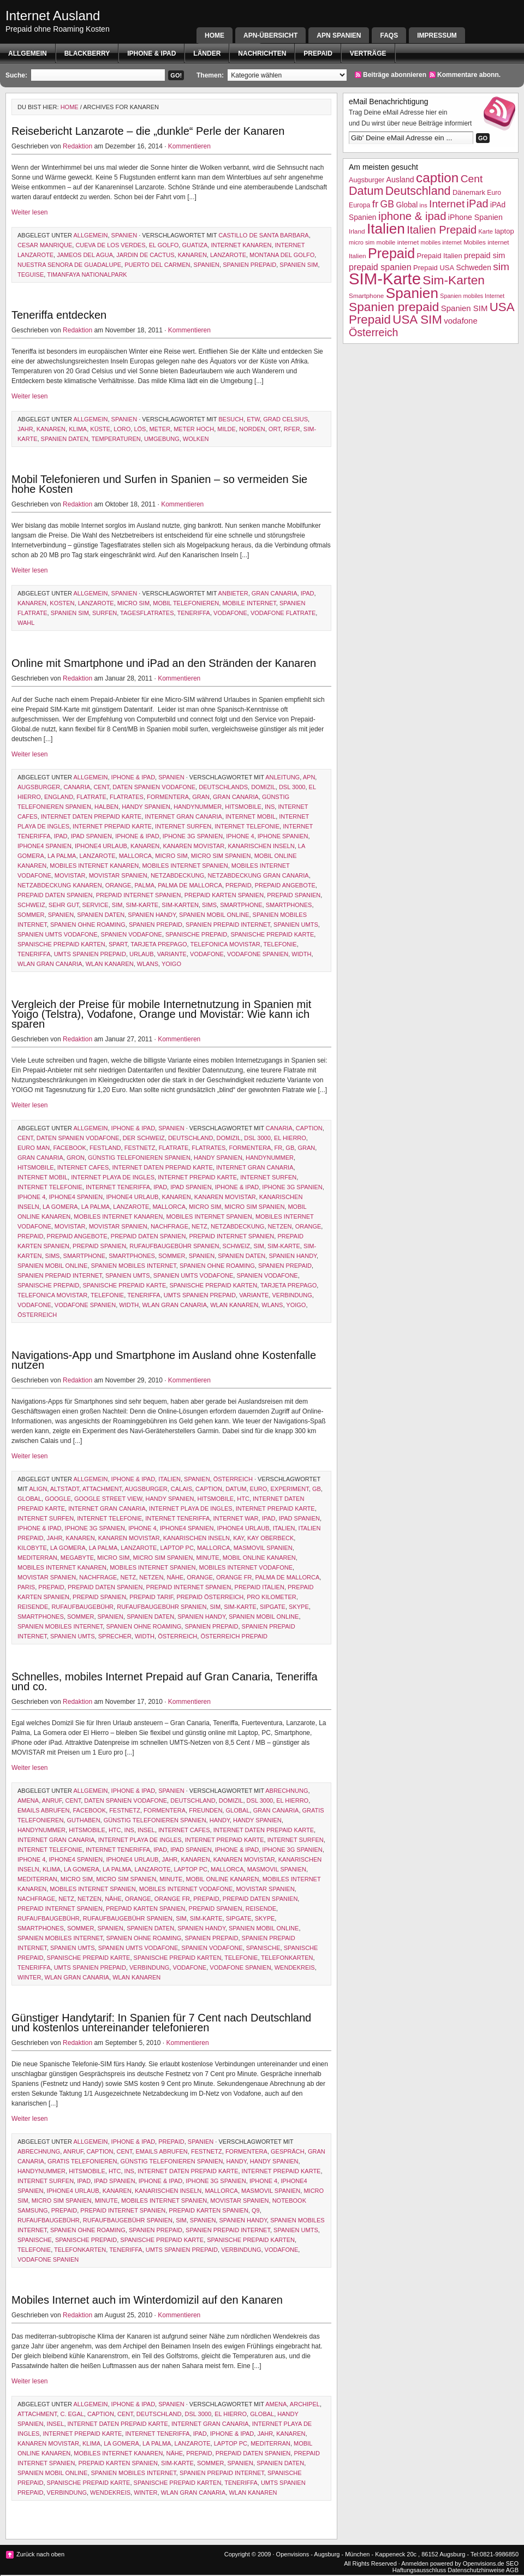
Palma (144, 885)
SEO (512, 2563)
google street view (108, 1498)
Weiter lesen (29, 212)
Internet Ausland (52, 15)
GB (289, 1147)
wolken (196, 439)
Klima (78, 429)
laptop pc (177, 1548)
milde (226, 429)
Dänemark (468, 192)
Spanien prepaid (249, 264)
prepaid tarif (151, 1597)
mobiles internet (441, 242)
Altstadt (64, 1489)
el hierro (290, 1138)
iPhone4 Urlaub (101, 846)
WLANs (147, 964)
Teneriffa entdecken (58, 315)
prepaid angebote (285, 885)
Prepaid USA (433, 268)
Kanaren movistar (193, 846)
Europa (359, 205)
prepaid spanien (293, 895)
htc (243, 1498)
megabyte (77, 1557)
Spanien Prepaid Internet (228, 924)
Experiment (289, 1489)
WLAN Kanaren (110, 964)
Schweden (473, 268)
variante (172, 954)
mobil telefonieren (186, 603)
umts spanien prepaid (90, 954)
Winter (29, 1977)
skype (299, 1606)
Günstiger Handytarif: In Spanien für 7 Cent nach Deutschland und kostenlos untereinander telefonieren (161, 2023)
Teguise (30, 274)
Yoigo (171, 964)
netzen (280, 1226)
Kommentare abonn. (469, 75)
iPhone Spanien (283, 836)
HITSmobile (243, 806)
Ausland (400, 179)
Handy (220, 1820)
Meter (160, 429)
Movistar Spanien (118, 875)
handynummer (198, 806)
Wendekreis (295, 1967)
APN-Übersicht (270, 35)
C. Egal (72, 2414)
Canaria (76, 787)
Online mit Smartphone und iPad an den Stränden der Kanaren (163, 663)
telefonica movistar (225, 944)
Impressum (437, 35)
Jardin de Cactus (145, 255)
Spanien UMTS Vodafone (57, 934)
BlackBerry (87, 53)
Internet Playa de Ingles (112, 1177)
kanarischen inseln (261, 846)
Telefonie (280, 944)
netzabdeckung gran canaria (257, 875)
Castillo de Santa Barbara (263, 235)
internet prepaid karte (112, 826)
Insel (146, 1830)
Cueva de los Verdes (110, 245)
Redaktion (77, 146)
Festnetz (140, 1147)
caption (309, 1128)
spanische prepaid (196, 934)
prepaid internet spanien (138, 895)
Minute (207, 1557)
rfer (292, 429)
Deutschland (190, 1138)
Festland (105, 1147)
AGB (512, 2570)
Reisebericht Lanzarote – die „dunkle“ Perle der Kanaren (147, 131)
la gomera (60, 1206)
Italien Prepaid (442, 230)
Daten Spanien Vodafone (153, 787)
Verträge (368, 53)
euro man (33, 1147)
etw (253, 419)
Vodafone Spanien (257, 954)
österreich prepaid (233, 1636)
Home (214, 35)
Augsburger (38, 787)
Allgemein (27, 53)
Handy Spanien (146, 806)
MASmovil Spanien (263, 1548)
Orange (118, 885)
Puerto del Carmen (157, 264)
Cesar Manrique (44, 245)
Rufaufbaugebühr (82, 1606)
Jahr (25, 429)
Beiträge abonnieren (394, 75)
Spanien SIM (298, 264)
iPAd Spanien (91, 836)
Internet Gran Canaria (183, 816)
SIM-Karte (142, 905)
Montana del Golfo (281, 255)
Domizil (263, 787)
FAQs (389, 35)
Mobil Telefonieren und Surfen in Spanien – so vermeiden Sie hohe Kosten (159, 484)
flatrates (127, 797)
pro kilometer (271, 1597)
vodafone (230, 613)
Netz (199, 1226)
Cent (101, 787)
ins (270, 806)
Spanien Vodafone (131, 934)
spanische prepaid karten (61, 944)
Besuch (230, 419)
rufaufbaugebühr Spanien (174, 1246)
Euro (258, 1489)
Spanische (263, 1948)
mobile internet (249, 603)
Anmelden (414, 2563)
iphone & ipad (151, 53)
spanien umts (295, 924)
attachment (102, 1489)
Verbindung (292, 1295)
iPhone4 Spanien (44, 846)
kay (238, 1538)
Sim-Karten (180, 905)
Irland (357, 231)
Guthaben (83, 1820)
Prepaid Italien (259, 1587)
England (58, 797)
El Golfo (164, 245)
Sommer (31, 914)
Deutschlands (223, 787)
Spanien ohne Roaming (88, 924)
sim (117, 905)
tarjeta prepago (158, 944)
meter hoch (194, 429)
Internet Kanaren (241, 245)
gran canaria (274, 593)
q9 (256, 2210)
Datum (235, 1489)
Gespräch (288, 2151)
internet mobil (250, 816)
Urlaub (141, 954)
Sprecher (115, 1636)
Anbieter (233, 593)
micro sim (133, 603)
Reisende (32, 1606)
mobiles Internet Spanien (185, 865)
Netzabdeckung (177, 875)
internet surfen (183, 826)
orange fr (234, 1577)
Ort (275, 429)
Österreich (37, 1314)
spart (118, 944)
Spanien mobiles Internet (133, 1265)
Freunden (205, 1810)
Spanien (124, 235)
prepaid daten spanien (55, 895)
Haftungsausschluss (419, 2570)
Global (29, 1498)
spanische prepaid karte (272, 934)
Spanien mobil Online (214, 914)
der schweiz (144, 1138)
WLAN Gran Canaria (49, 964)
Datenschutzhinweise (476, 2570)
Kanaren (192, 255)
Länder (207, 53)
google (58, 1498)
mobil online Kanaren (259, 1557)
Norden (252, 429)
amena (28, 1800)
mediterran (37, 1557)
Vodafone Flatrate (283, 613)
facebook (69, 1147)
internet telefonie (247, 826)
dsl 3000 (292, 787)
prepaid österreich (209, 1597)
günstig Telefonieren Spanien (139, 1157)
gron (76, 1157)
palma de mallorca (190, 885)
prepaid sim (484, 255)
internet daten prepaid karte (91, 816)
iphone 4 (240, 836)
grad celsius (285, 419)
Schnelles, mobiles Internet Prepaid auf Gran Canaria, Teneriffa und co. (164, 1681)
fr (279, 1147)
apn (309, 777)
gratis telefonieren (82, 2161)
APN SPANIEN (339, 35)
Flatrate (91, 797)
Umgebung (162, 439)
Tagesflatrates (147, 613)
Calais (181, 1489)
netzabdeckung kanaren (59, 885)
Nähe (174, 1577)
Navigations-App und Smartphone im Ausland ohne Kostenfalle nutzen (163, 1360)
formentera (168, 797)
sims (209, 905)
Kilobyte (32, 1548)
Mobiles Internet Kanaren (94, 865)
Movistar (70, 875)
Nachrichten (262, 53)
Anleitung (282, 777)
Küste (100, 429)
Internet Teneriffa (118, 1187)
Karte (485, 231)
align (38, 1489)
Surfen (104, 613)
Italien (169, 1479)
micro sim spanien (221, 855)
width (301, 954)
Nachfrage (169, 1226)
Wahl (25, 622)
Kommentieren (189, 146)
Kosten (62, 603)
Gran (201, 797)
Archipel (305, 2404)
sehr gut (64, 905)
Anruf (52, 1800)
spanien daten (64, 439)
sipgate (272, 1606)
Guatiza (194, 245)
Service (95, 905)
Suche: (16, 75)
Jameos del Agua (85, 255)
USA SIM (417, 319)
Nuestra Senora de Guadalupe (69, 264)
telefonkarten (287, 1957)
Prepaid (317, 53)
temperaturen (116, 439)
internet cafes (83, 1167)
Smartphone (241, 905)
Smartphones (289, 905)
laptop (504, 231)
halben (106, 806)
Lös (140, 429)
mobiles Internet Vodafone (246, 1567)
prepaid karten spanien (224, 895)
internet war (235, 1518)
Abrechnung (286, 1790)
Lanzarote (228, 255)
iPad (307, 593)
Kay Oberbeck (270, 1538)
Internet (447, 204)
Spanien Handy (152, 914)
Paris (26, 1587)
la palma (61, 855)
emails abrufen (43, 1810)
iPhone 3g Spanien (193, 836)
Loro (122, 429)
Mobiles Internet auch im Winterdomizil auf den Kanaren (147, 2300)
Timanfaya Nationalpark (87, 274)
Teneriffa (193, 613)
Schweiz (31, 905)
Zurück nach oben (40, 2554)
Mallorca (135, 855)
